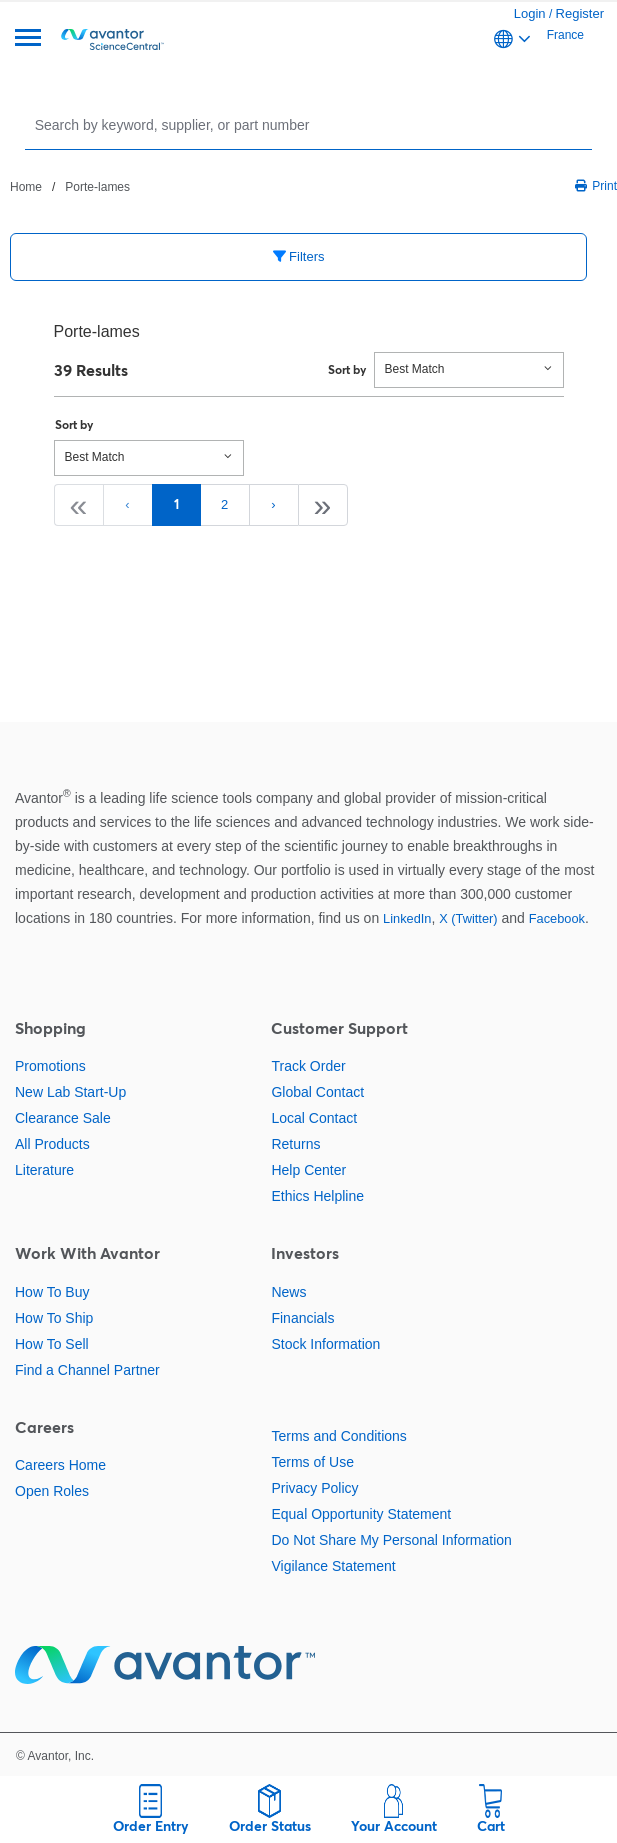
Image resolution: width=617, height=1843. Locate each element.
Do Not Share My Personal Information (391, 1540)
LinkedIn (407, 918)
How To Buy (52, 1292)
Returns (295, 1144)
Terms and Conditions (338, 1436)
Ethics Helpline (317, 1196)
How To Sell (52, 1344)
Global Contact (317, 1092)
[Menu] (28, 39)
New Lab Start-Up (70, 1092)
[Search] (311, 124)
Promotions (50, 1066)
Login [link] (530, 13)
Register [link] (580, 13)
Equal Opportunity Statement (361, 1514)
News (288, 1292)
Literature (44, 1170)
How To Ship (54, 1318)
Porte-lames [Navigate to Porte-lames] (97, 187)
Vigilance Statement (333, 1566)
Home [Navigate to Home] (26, 187)
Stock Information (325, 1344)
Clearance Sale (63, 1118)
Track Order (308, 1066)
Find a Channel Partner (87, 1370)
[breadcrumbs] (70, 186)
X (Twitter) (468, 918)
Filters (299, 256)
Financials (302, 1318)
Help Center (308, 1170)
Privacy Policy (314, 1488)
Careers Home (60, 1465)
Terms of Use (312, 1462)
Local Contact (314, 1118)
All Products (52, 1144)
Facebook (557, 918)
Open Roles (52, 1491)
